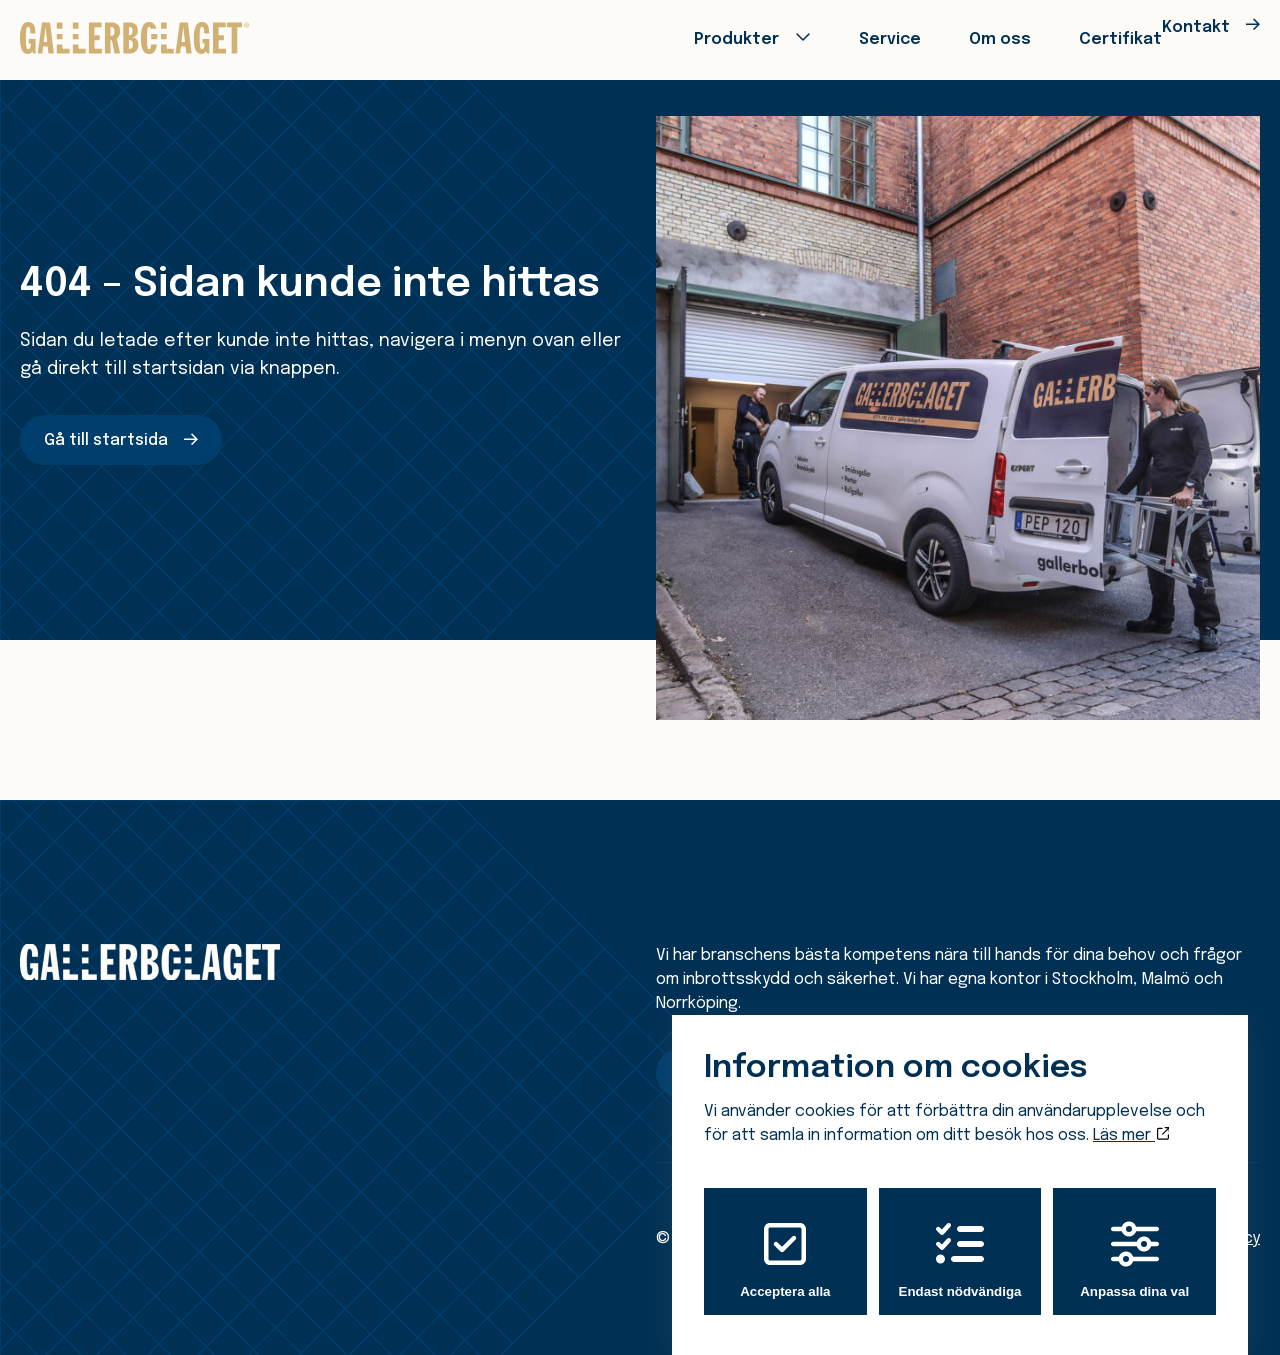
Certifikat (1044, 37)
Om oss (927, 37)
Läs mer (1131, 1116)
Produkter (667, 37)
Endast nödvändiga (960, 1240)
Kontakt (1181, 37)
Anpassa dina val (1134, 1240)
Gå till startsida (106, 440)
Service (819, 37)
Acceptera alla (785, 1240)
